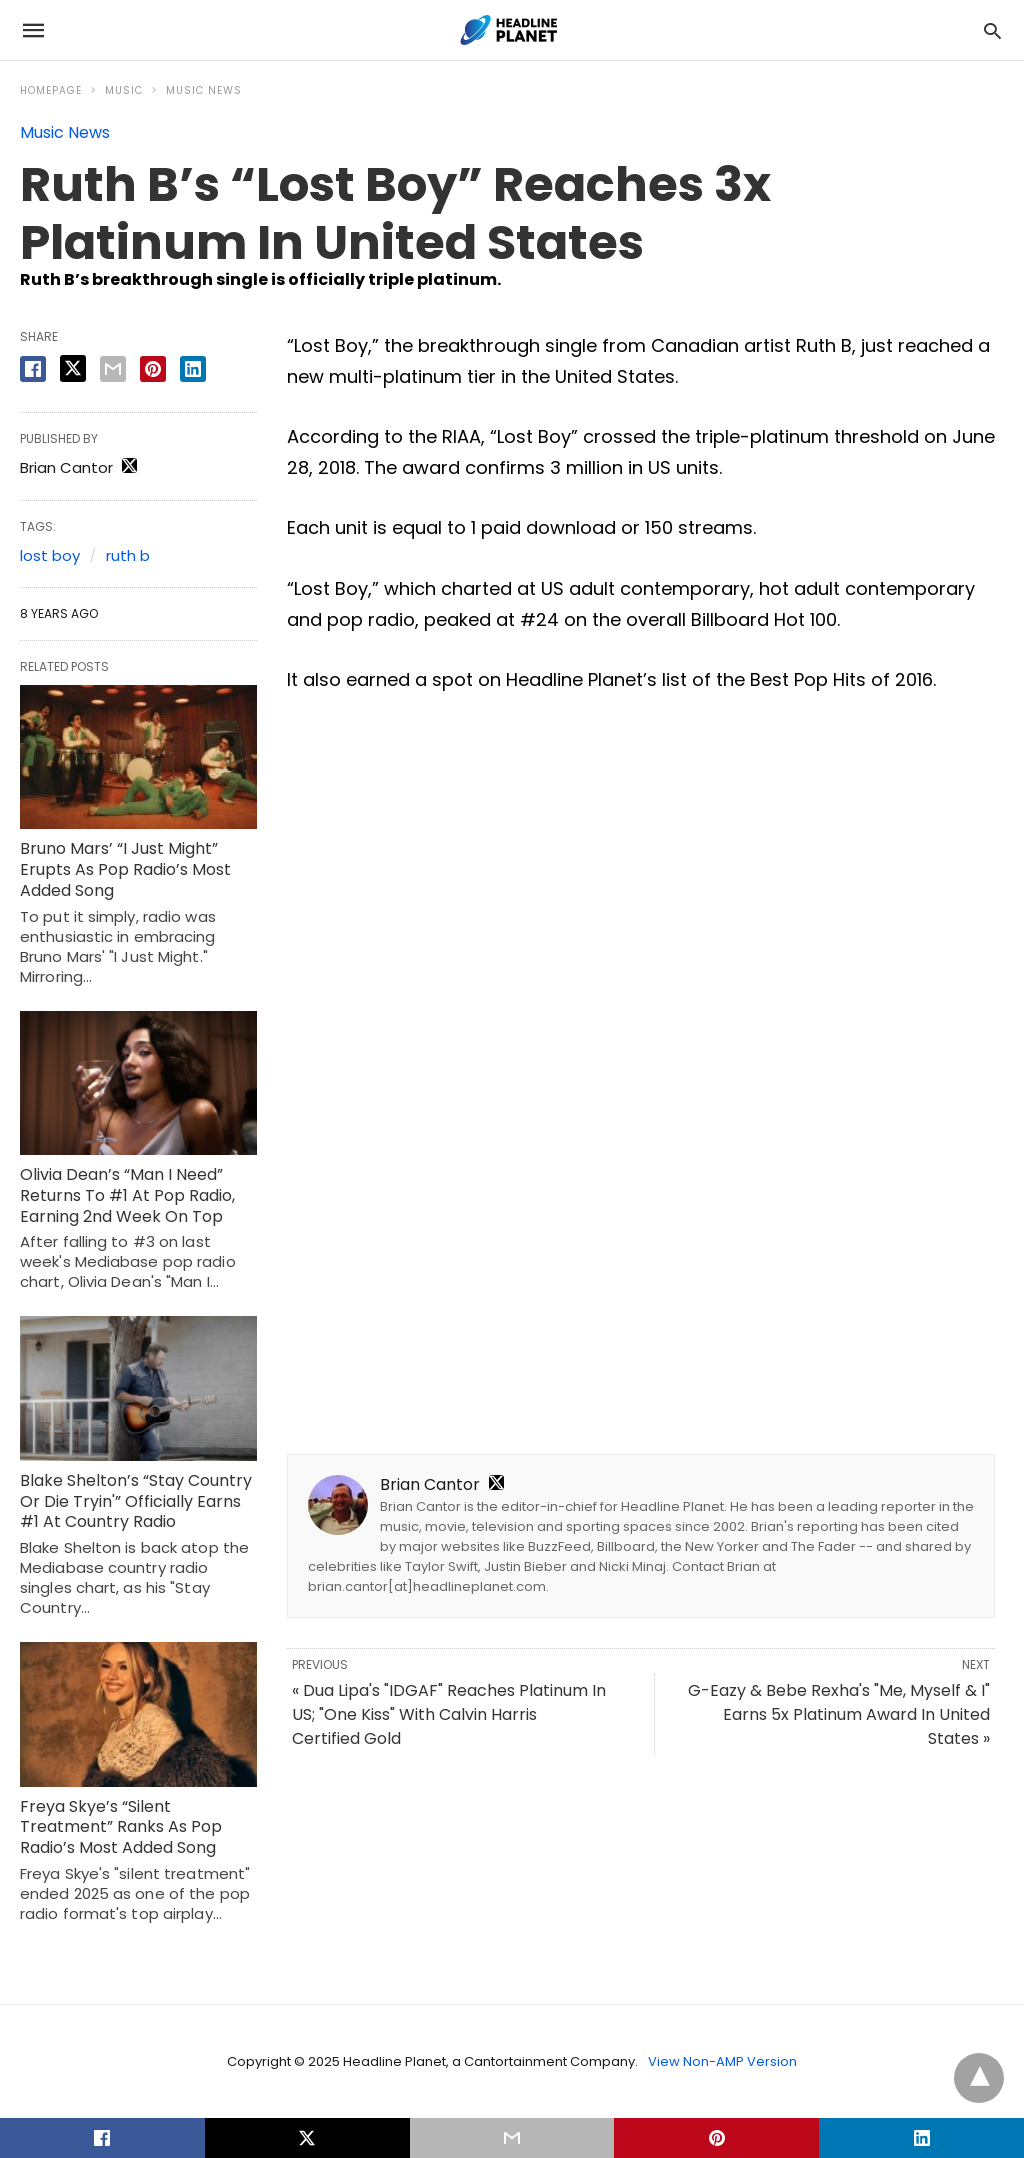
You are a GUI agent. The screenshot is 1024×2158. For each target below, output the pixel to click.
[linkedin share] (193, 369)
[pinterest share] (153, 369)
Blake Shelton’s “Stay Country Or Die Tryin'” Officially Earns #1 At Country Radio (136, 1501)
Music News (204, 90)
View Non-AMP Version (722, 2061)
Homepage (51, 90)
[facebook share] (33, 369)
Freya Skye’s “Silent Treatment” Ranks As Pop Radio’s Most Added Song (121, 1827)
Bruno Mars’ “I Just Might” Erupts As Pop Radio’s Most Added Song (125, 869)
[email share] (113, 369)
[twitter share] (73, 368)
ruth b (128, 555)
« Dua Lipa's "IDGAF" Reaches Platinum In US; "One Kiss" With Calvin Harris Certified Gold (449, 1714)
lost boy (50, 555)
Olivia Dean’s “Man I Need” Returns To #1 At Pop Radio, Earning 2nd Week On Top (127, 1195)
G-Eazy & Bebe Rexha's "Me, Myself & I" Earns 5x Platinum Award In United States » (839, 1714)
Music (124, 90)
